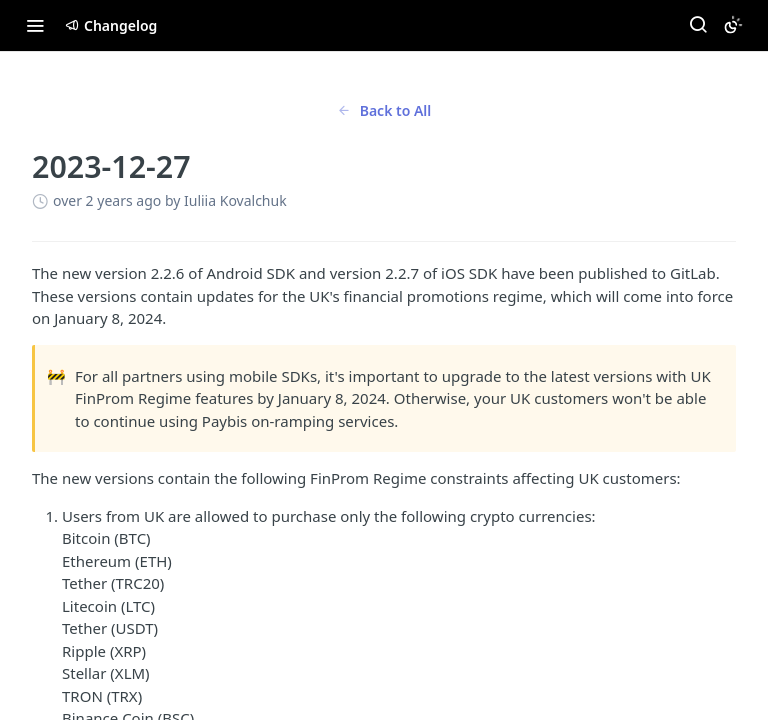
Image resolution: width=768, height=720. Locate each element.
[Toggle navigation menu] (35, 25)
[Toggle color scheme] (733, 25)
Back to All (384, 110)
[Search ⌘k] (698, 25)
